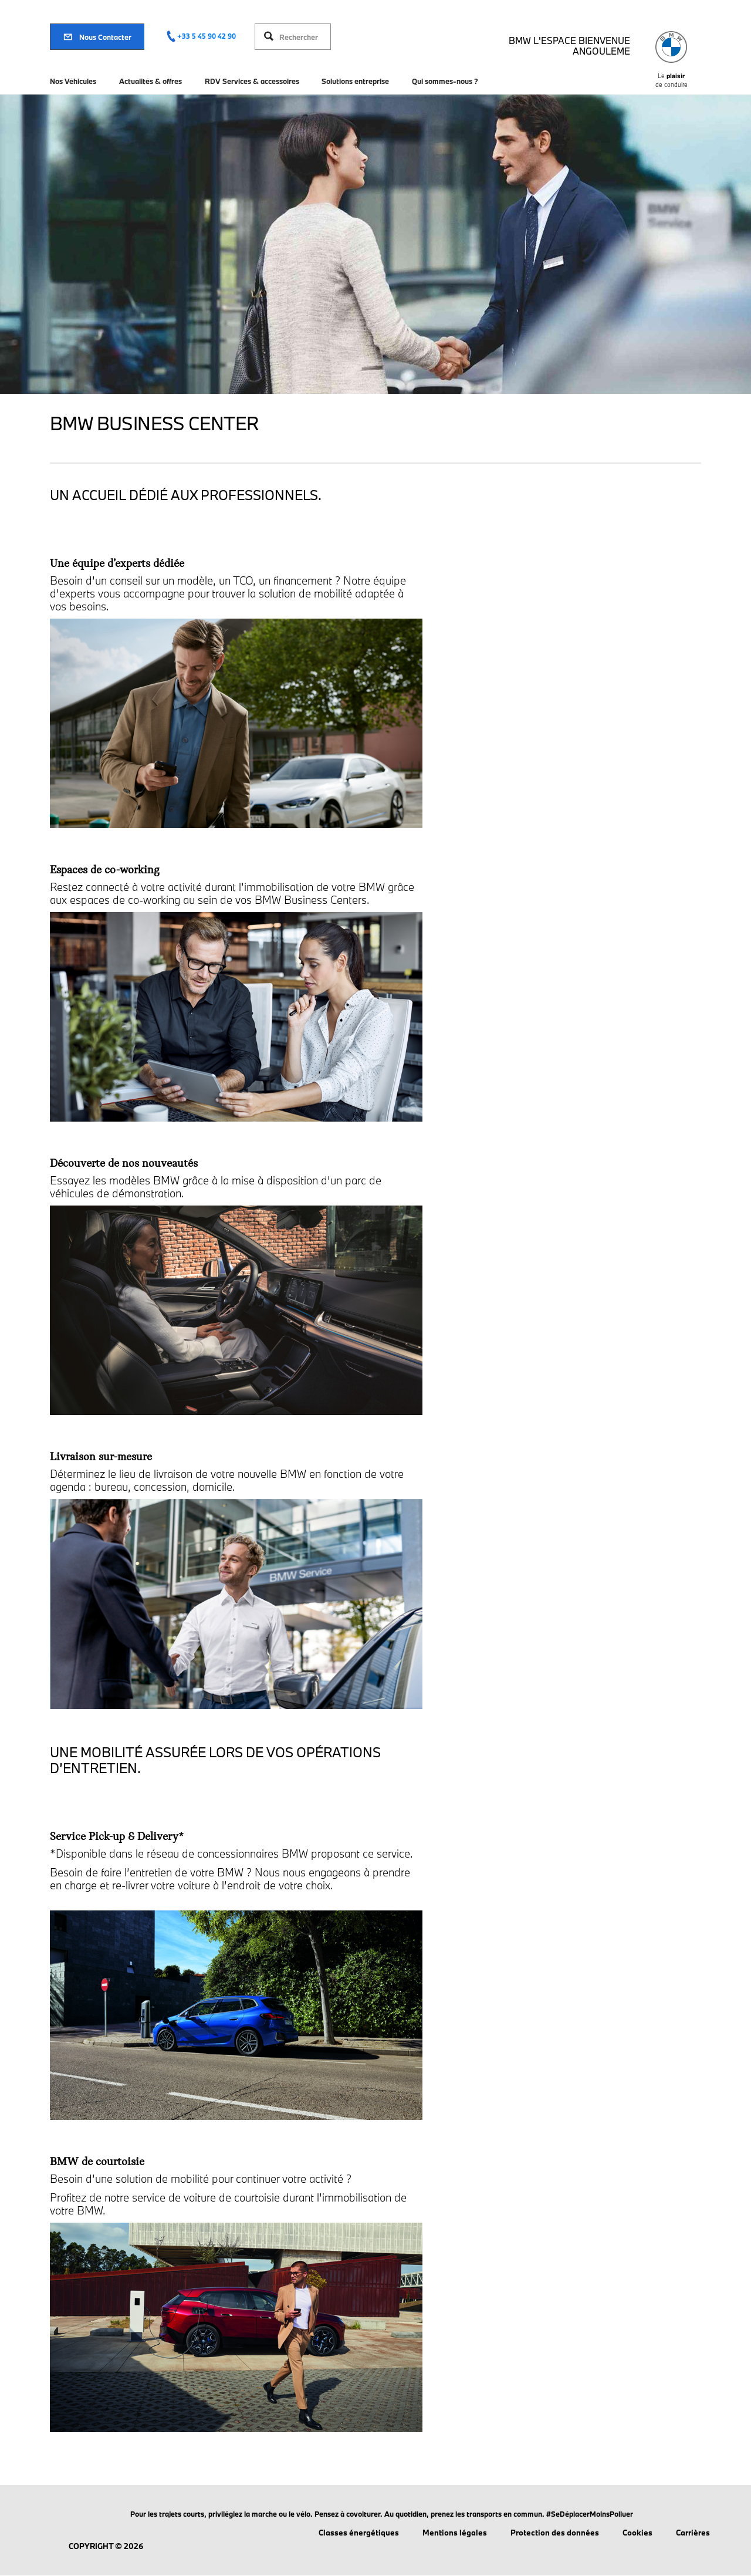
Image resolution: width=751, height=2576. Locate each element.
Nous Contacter (97, 37)
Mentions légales (454, 2532)
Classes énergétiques (359, 2532)
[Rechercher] (301, 36)
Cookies (637, 2532)
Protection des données (554, 2532)
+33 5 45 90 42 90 (206, 36)
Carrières (693, 2532)
